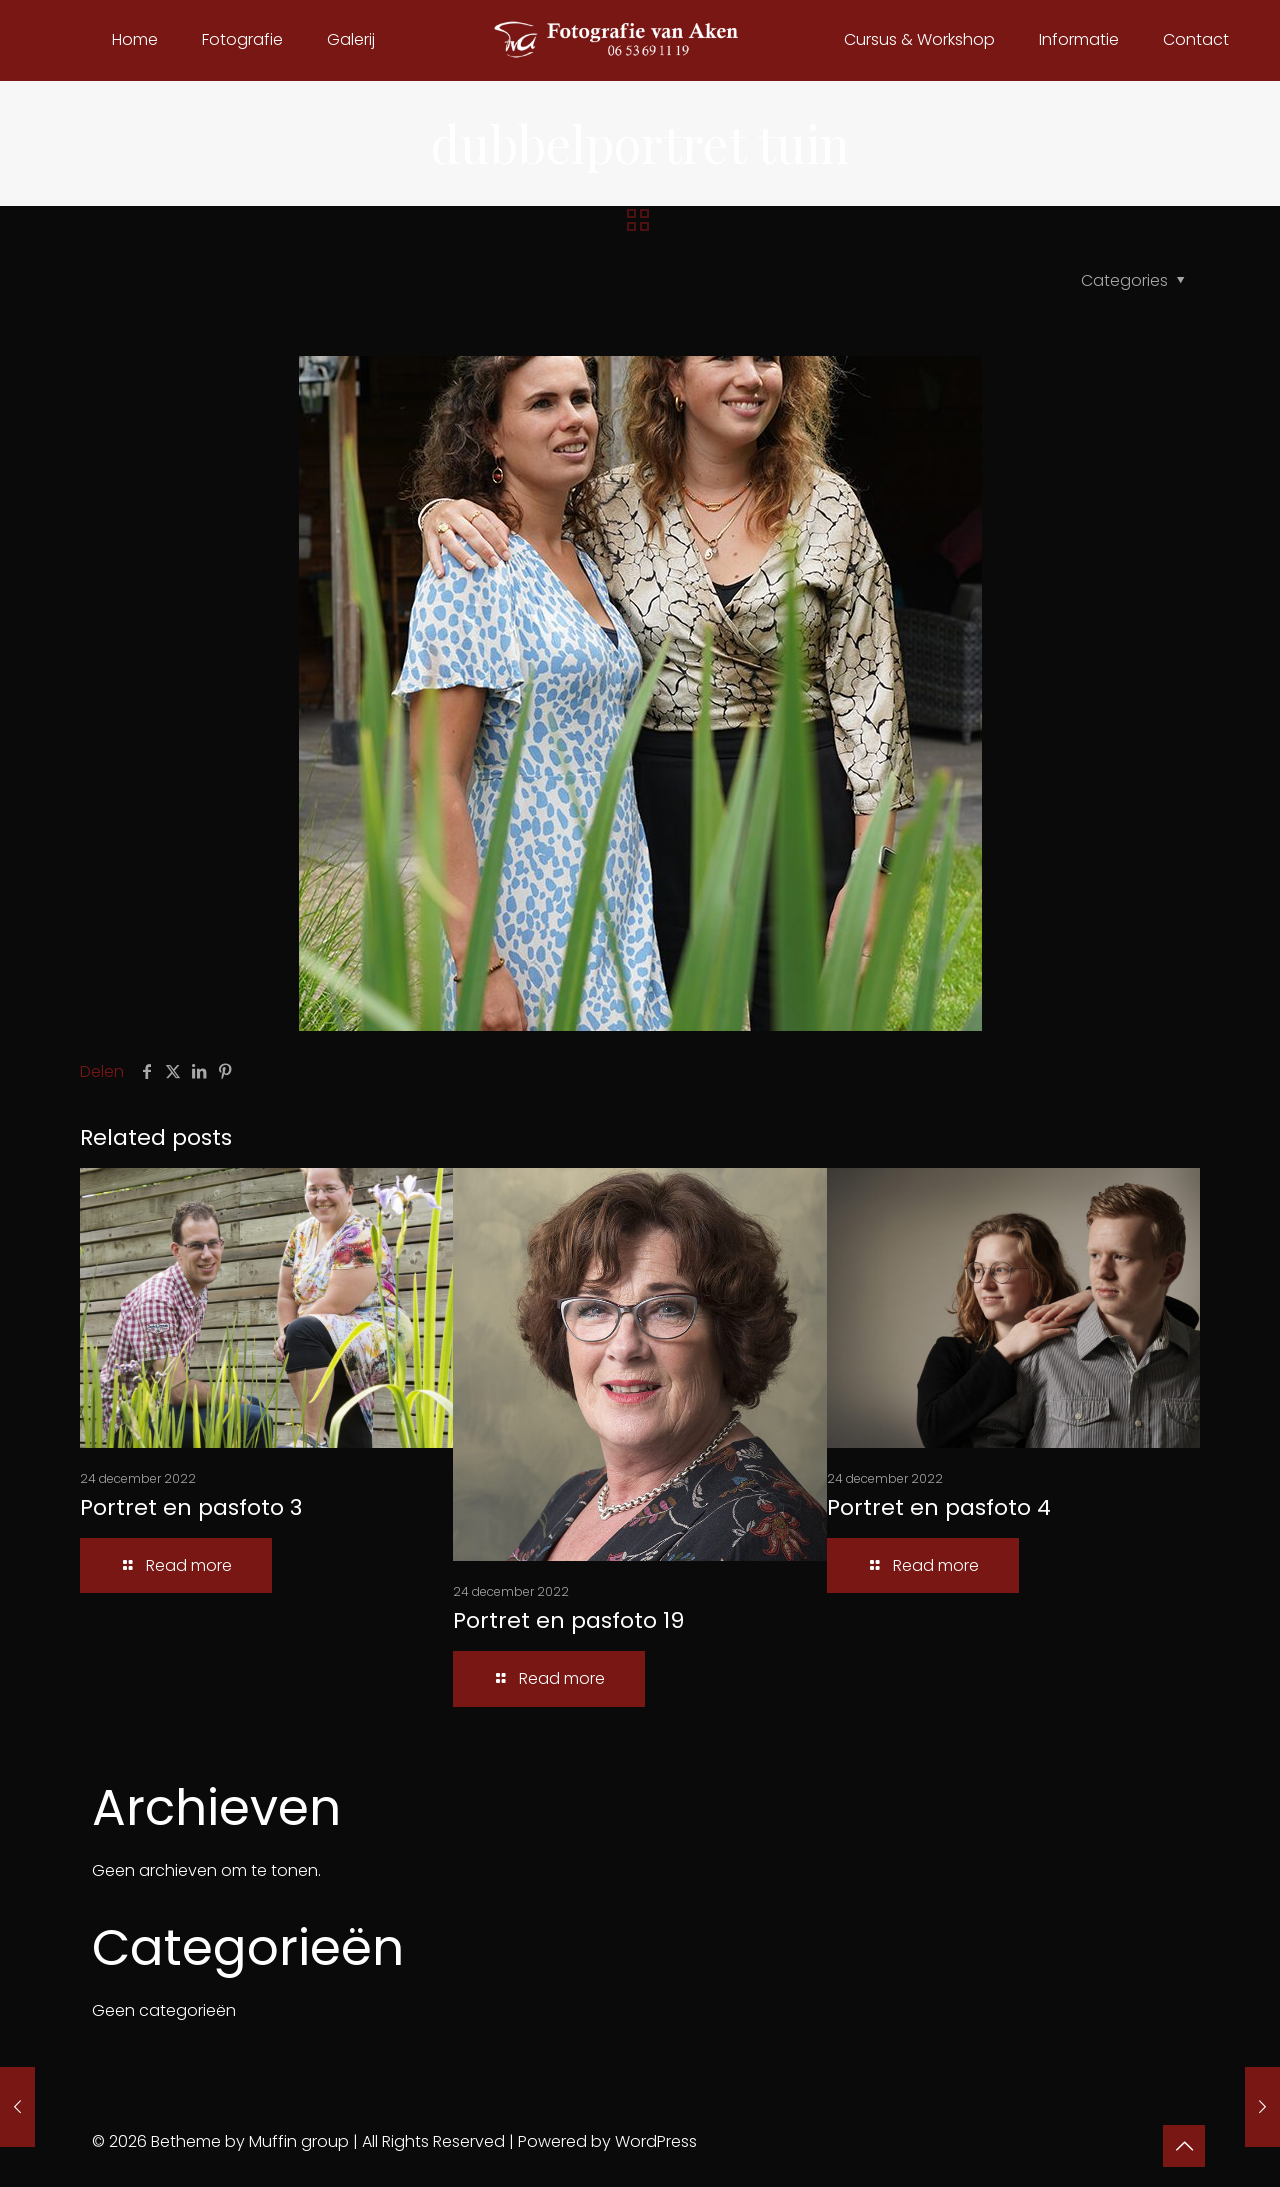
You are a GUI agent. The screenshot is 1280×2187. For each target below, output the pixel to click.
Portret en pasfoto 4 (939, 1507)
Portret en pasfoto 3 (191, 1507)
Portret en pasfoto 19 (568, 1620)
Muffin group (299, 2141)
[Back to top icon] (1184, 2146)
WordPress (656, 2141)
